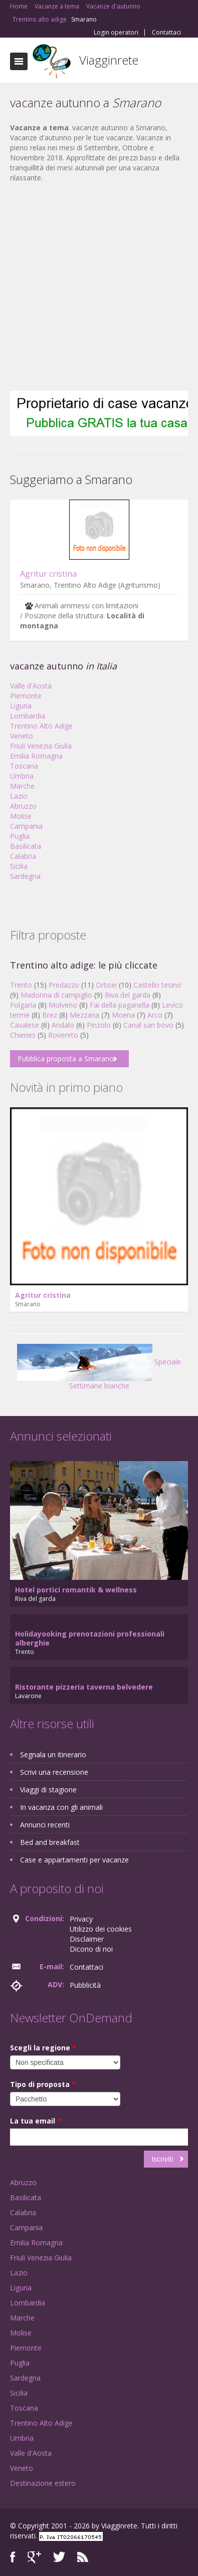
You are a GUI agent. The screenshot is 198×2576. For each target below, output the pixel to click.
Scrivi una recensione (54, 1772)
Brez (49, 1015)
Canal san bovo (148, 1025)
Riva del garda (127, 995)
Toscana (24, 766)
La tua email (35, 2121)
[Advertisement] (94, 287)
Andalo (63, 1025)
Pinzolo (99, 1025)
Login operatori (116, 32)
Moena (123, 1015)
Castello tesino (157, 985)
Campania (26, 826)
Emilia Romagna (36, 756)
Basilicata (25, 846)
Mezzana (84, 1015)
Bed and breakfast (50, 1842)
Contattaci (166, 32)
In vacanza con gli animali (61, 1807)
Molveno (63, 1005)
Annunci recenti (45, 1824)
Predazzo (64, 985)
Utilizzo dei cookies (101, 1929)
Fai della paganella (119, 1005)
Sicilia (19, 866)
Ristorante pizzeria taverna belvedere (84, 1687)
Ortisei (106, 985)
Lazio (19, 796)
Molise (21, 816)
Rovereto (63, 1035)
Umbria (22, 776)
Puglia (20, 836)
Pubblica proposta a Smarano (66, 1058)
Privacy (81, 1919)
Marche (22, 786)
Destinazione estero (43, 2483)
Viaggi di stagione (48, 1789)
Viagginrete (108, 60)
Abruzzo (23, 806)
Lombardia (27, 716)
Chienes (23, 1035)
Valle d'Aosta (31, 685)
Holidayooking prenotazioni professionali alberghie (89, 1638)
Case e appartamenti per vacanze (74, 1859)
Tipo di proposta (43, 2084)
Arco (154, 1015)
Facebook (13, 2557)
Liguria (21, 706)
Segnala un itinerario (53, 1754)
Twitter (59, 2557)
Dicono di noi (91, 1949)
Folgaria (23, 1005)
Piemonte (26, 695)
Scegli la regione (43, 2047)
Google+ (34, 2557)
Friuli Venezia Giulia (41, 746)
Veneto (21, 736)
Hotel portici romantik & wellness (76, 1589)
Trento (21, 985)
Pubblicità (85, 1985)
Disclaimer (87, 1939)
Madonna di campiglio (56, 995)
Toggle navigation (19, 61)
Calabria (23, 856)
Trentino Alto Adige (41, 726)
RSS (82, 2557)
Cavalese (24, 1025)
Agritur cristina (48, 573)
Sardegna (25, 876)
